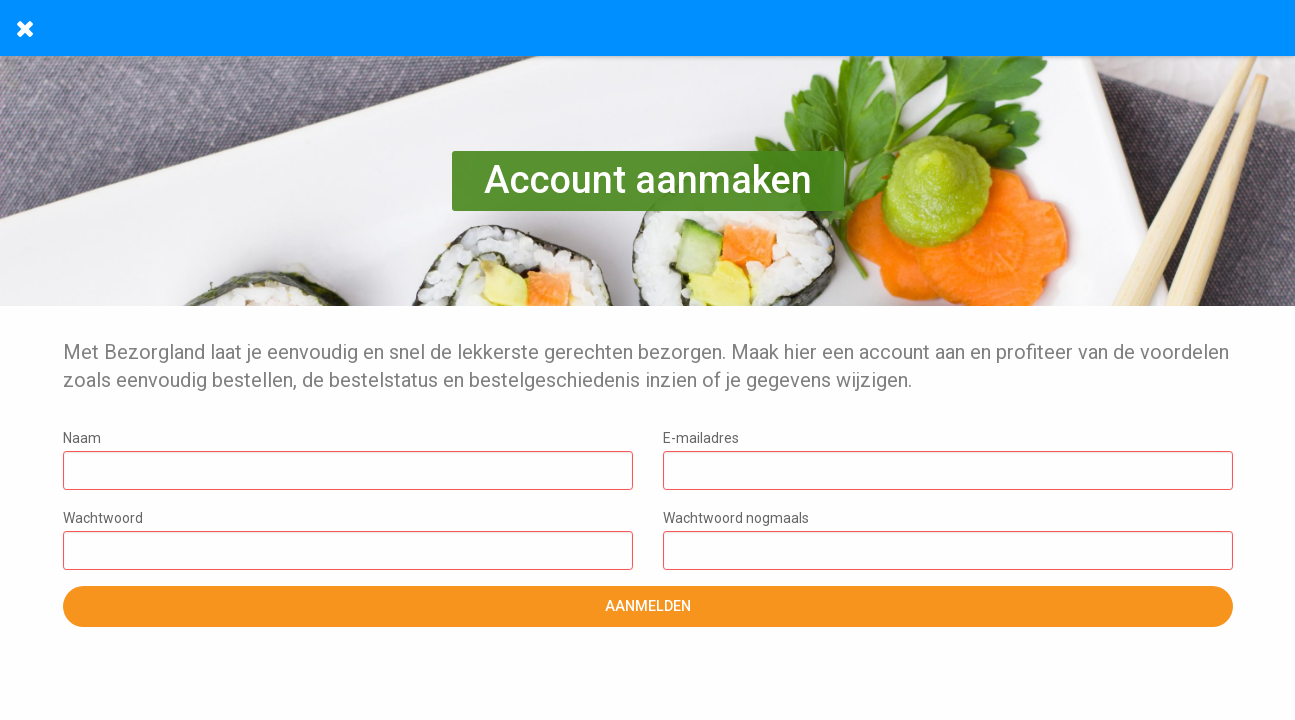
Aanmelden (648, 606)
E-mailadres (948, 460)
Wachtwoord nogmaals (948, 540)
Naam (348, 460)
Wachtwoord (348, 540)
